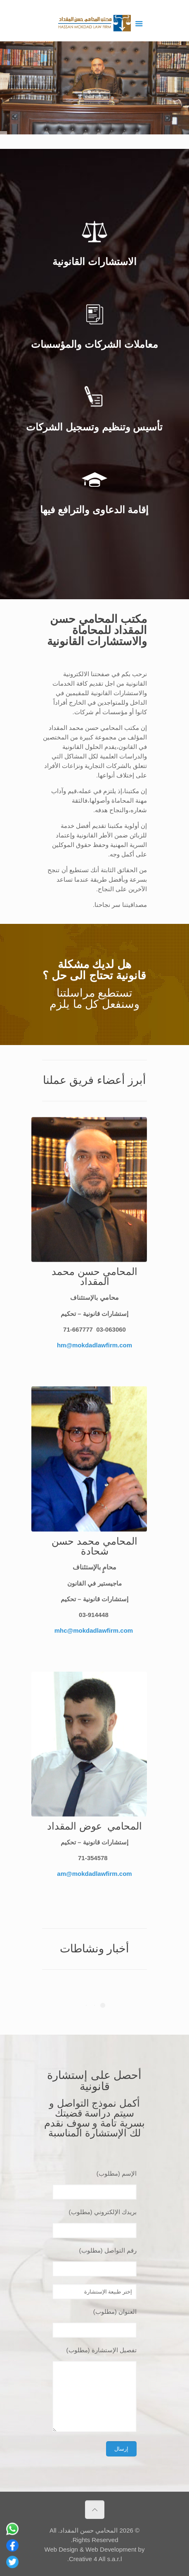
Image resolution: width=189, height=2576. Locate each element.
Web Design (61, 2549)
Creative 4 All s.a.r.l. (94, 2558)
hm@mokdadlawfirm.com (94, 1345)
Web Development (110, 2549)
